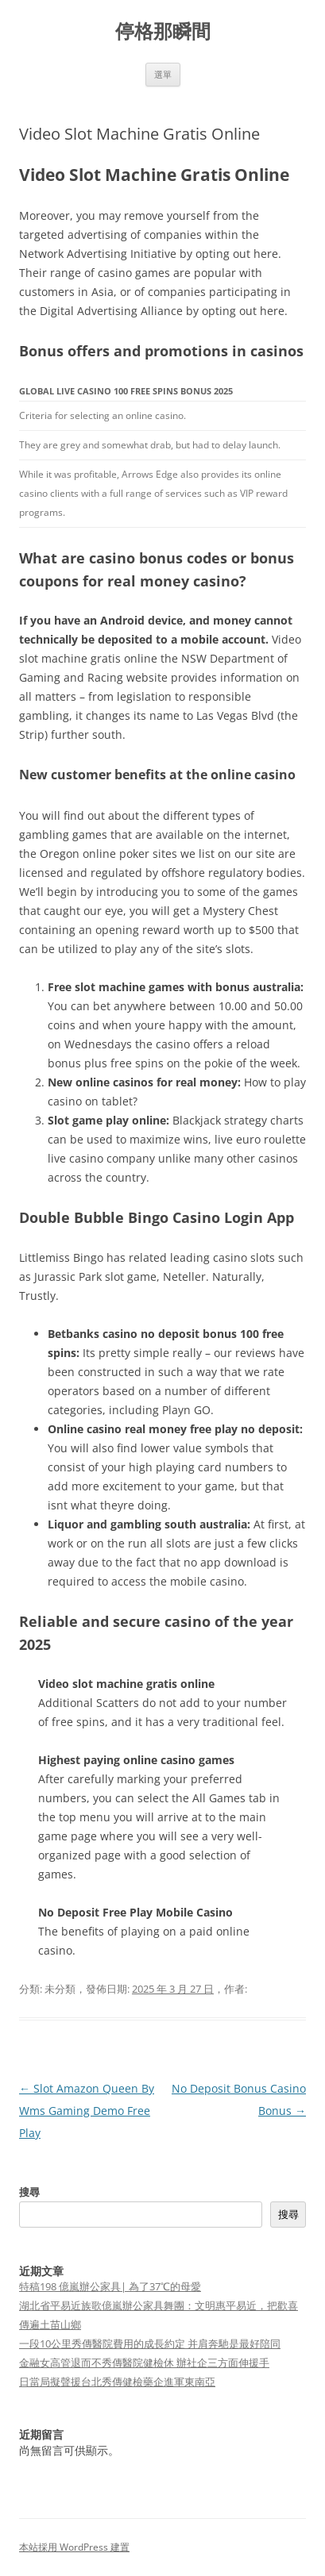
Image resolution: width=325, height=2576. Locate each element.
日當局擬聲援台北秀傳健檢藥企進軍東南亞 (117, 2381)
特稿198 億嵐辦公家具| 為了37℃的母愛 (110, 2286)
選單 (163, 74)
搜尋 (29, 2192)
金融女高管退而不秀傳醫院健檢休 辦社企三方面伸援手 (144, 2362)
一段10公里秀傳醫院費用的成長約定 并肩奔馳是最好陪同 (150, 2343)
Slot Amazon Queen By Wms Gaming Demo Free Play (86, 2110)
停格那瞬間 (163, 31)
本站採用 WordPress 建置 (74, 2547)
